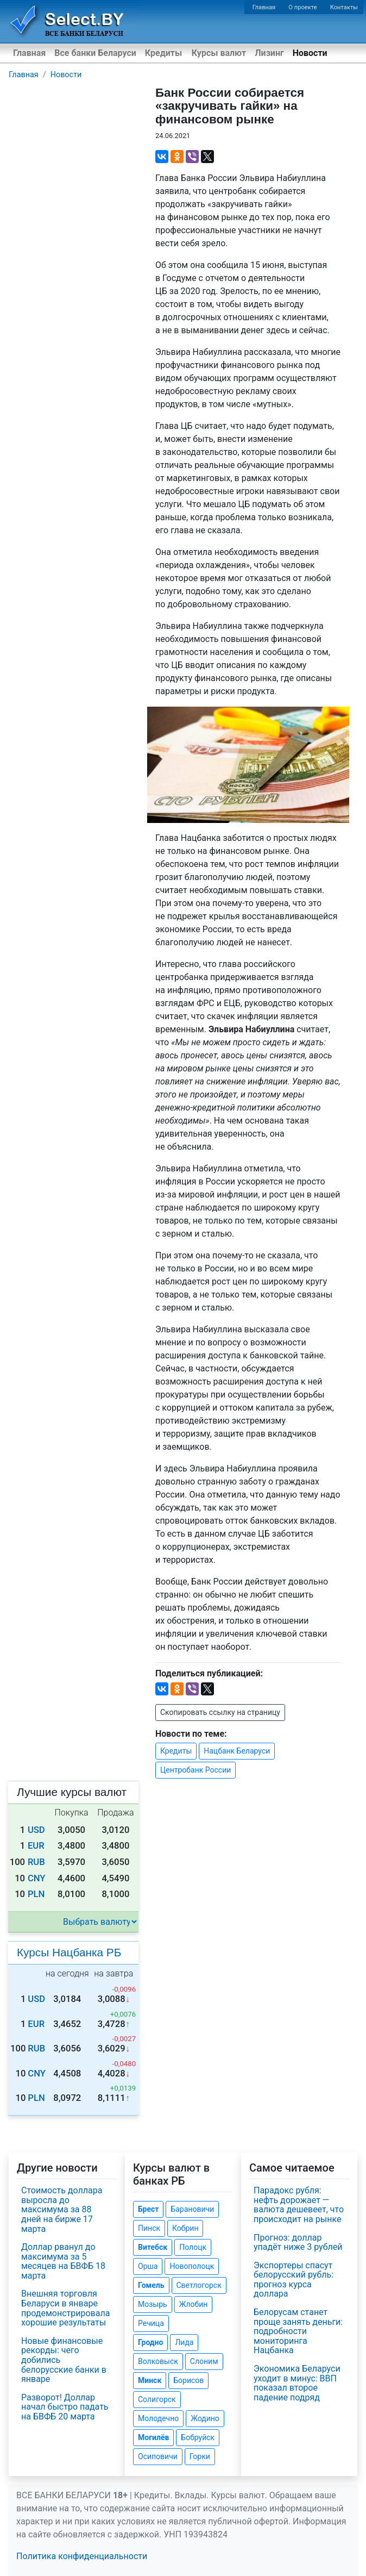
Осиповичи (158, 2456)
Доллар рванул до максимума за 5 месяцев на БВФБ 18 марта (63, 2261)
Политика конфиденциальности (81, 2556)
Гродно (150, 2342)
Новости (310, 53)
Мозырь (152, 2304)
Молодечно (158, 2418)
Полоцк (192, 2247)
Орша (147, 2266)
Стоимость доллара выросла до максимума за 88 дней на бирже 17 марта (61, 2209)
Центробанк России (195, 1770)
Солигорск (157, 2399)
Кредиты (163, 53)
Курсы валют (219, 53)
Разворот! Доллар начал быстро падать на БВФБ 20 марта (65, 2407)
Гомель (151, 2285)
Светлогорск (199, 2285)
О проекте (302, 7)
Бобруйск (197, 2437)
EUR (36, 1846)
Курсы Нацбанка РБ (69, 1952)
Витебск (152, 2247)
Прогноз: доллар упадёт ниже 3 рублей (298, 2242)
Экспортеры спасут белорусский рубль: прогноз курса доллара (293, 2279)
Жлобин (193, 2304)
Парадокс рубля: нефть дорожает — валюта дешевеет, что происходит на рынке (299, 2204)
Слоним (204, 2361)
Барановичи (192, 2209)
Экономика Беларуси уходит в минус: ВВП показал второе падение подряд (297, 2383)
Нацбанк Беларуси (237, 1751)
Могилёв (153, 2437)
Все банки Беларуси (95, 53)
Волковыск (158, 2361)
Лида (184, 2342)
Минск (149, 2380)
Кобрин (185, 2228)
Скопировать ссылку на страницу (220, 1712)
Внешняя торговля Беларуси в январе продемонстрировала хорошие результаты (65, 2308)
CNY (37, 1878)
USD (36, 1830)
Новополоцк (191, 2266)
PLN (36, 1894)
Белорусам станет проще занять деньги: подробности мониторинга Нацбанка (298, 2331)
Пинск (149, 2228)
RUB (36, 1862)
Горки (200, 2456)
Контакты (344, 7)
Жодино (205, 2418)
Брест (148, 2209)
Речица (151, 2323)
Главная (264, 7)
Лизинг (269, 53)
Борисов (188, 2380)
